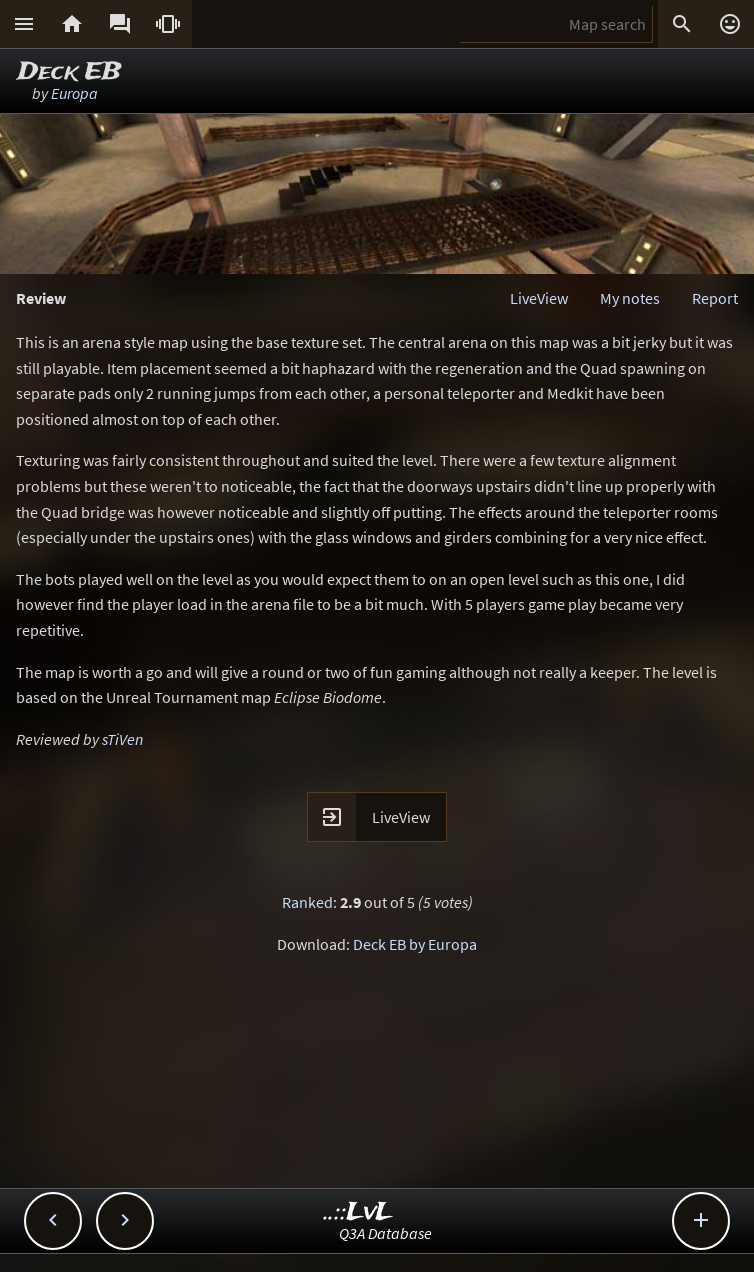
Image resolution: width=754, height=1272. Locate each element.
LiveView (539, 298)
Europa (74, 93)
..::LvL (358, 1212)
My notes (630, 298)
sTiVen (122, 739)
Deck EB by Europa (415, 944)
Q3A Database (385, 1233)
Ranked (307, 902)
